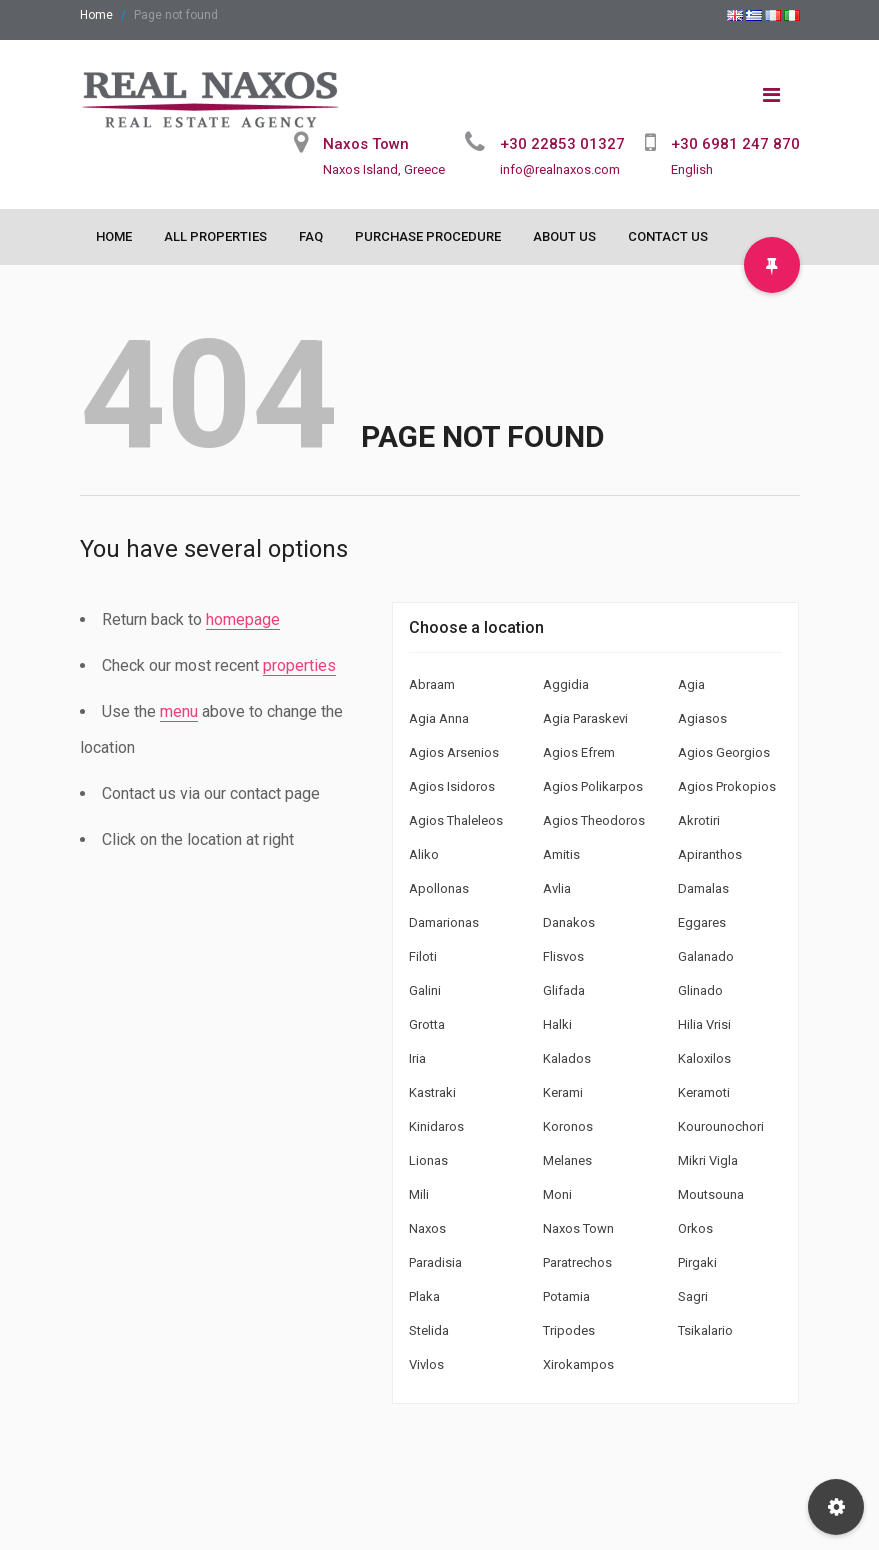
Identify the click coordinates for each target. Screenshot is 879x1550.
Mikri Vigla (708, 1160)
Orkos (695, 1228)
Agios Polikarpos (593, 786)
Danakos (569, 922)
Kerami (563, 1092)
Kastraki (432, 1092)
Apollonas (439, 888)
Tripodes (569, 1330)
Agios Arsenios (454, 752)
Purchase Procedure (428, 236)
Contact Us (668, 236)
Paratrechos (577, 1262)
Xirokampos (578, 1364)
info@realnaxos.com (560, 169)
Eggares (702, 922)
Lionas (428, 1160)
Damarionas (444, 922)
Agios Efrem (579, 752)
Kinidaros (436, 1126)
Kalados (567, 1058)
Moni (557, 1194)
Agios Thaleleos (456, 820)
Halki (557, 1024)
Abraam (432, 684)
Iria (417, 1058)
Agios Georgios (724, 752)
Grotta (427, 1024)
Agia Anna (439, 718)
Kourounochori (721, 1126)
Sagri (693, 1296)
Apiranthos (710, 854)
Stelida (429, 1330)
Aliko (424, 854)
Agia (691, 684)
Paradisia (435, 1262)
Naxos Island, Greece (384, 169)
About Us (564, 236)
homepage (243, 619)
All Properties (215, 236)
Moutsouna (711, 1194)
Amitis (561, 854)
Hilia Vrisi (704, 1024)
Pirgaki (697, 1262)
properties (299, 665)
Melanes (567, 1160)
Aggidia (566, 684)
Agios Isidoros (452, 786)
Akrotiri (699, 820)
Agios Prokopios (727, 786)
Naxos (427, 1228)
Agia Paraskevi (585, 718)
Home (96, 15)
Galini (425, 990)
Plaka (424, 1296)
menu (179, 711)
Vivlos (426, 1364)
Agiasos (702, 718)
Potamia (566, 1296)
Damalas (703, 888)
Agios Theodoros (594, 820)
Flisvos (563, 956)
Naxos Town (578, 1228)
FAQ (311, 236)
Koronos (568, 1126)
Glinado (700, 990)
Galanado (706, 956)
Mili (419, 1194)
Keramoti (704, 1092)
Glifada (564, 990)
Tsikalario (705, 1330)
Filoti (423, 956)
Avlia (557, 888)
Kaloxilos (704, 1058)
